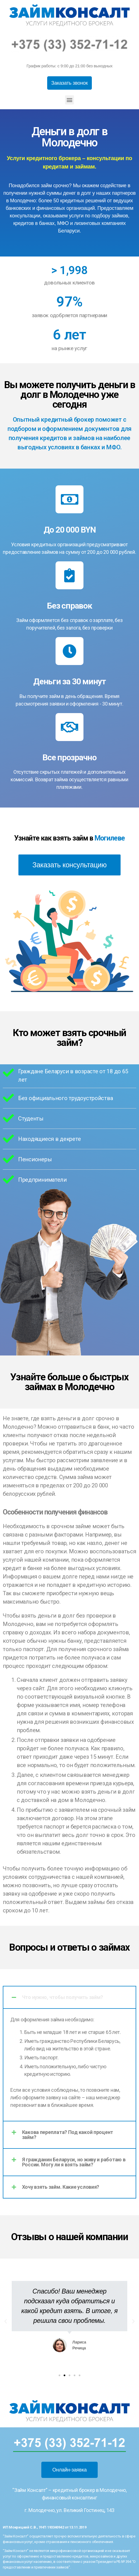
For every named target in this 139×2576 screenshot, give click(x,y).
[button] (69, 83)
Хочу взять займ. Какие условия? (60, 2187)
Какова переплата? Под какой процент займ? (67, 2134)
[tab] (69, 1997)
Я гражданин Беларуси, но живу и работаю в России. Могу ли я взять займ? (74, 2162)
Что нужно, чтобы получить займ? (62, 1997)
